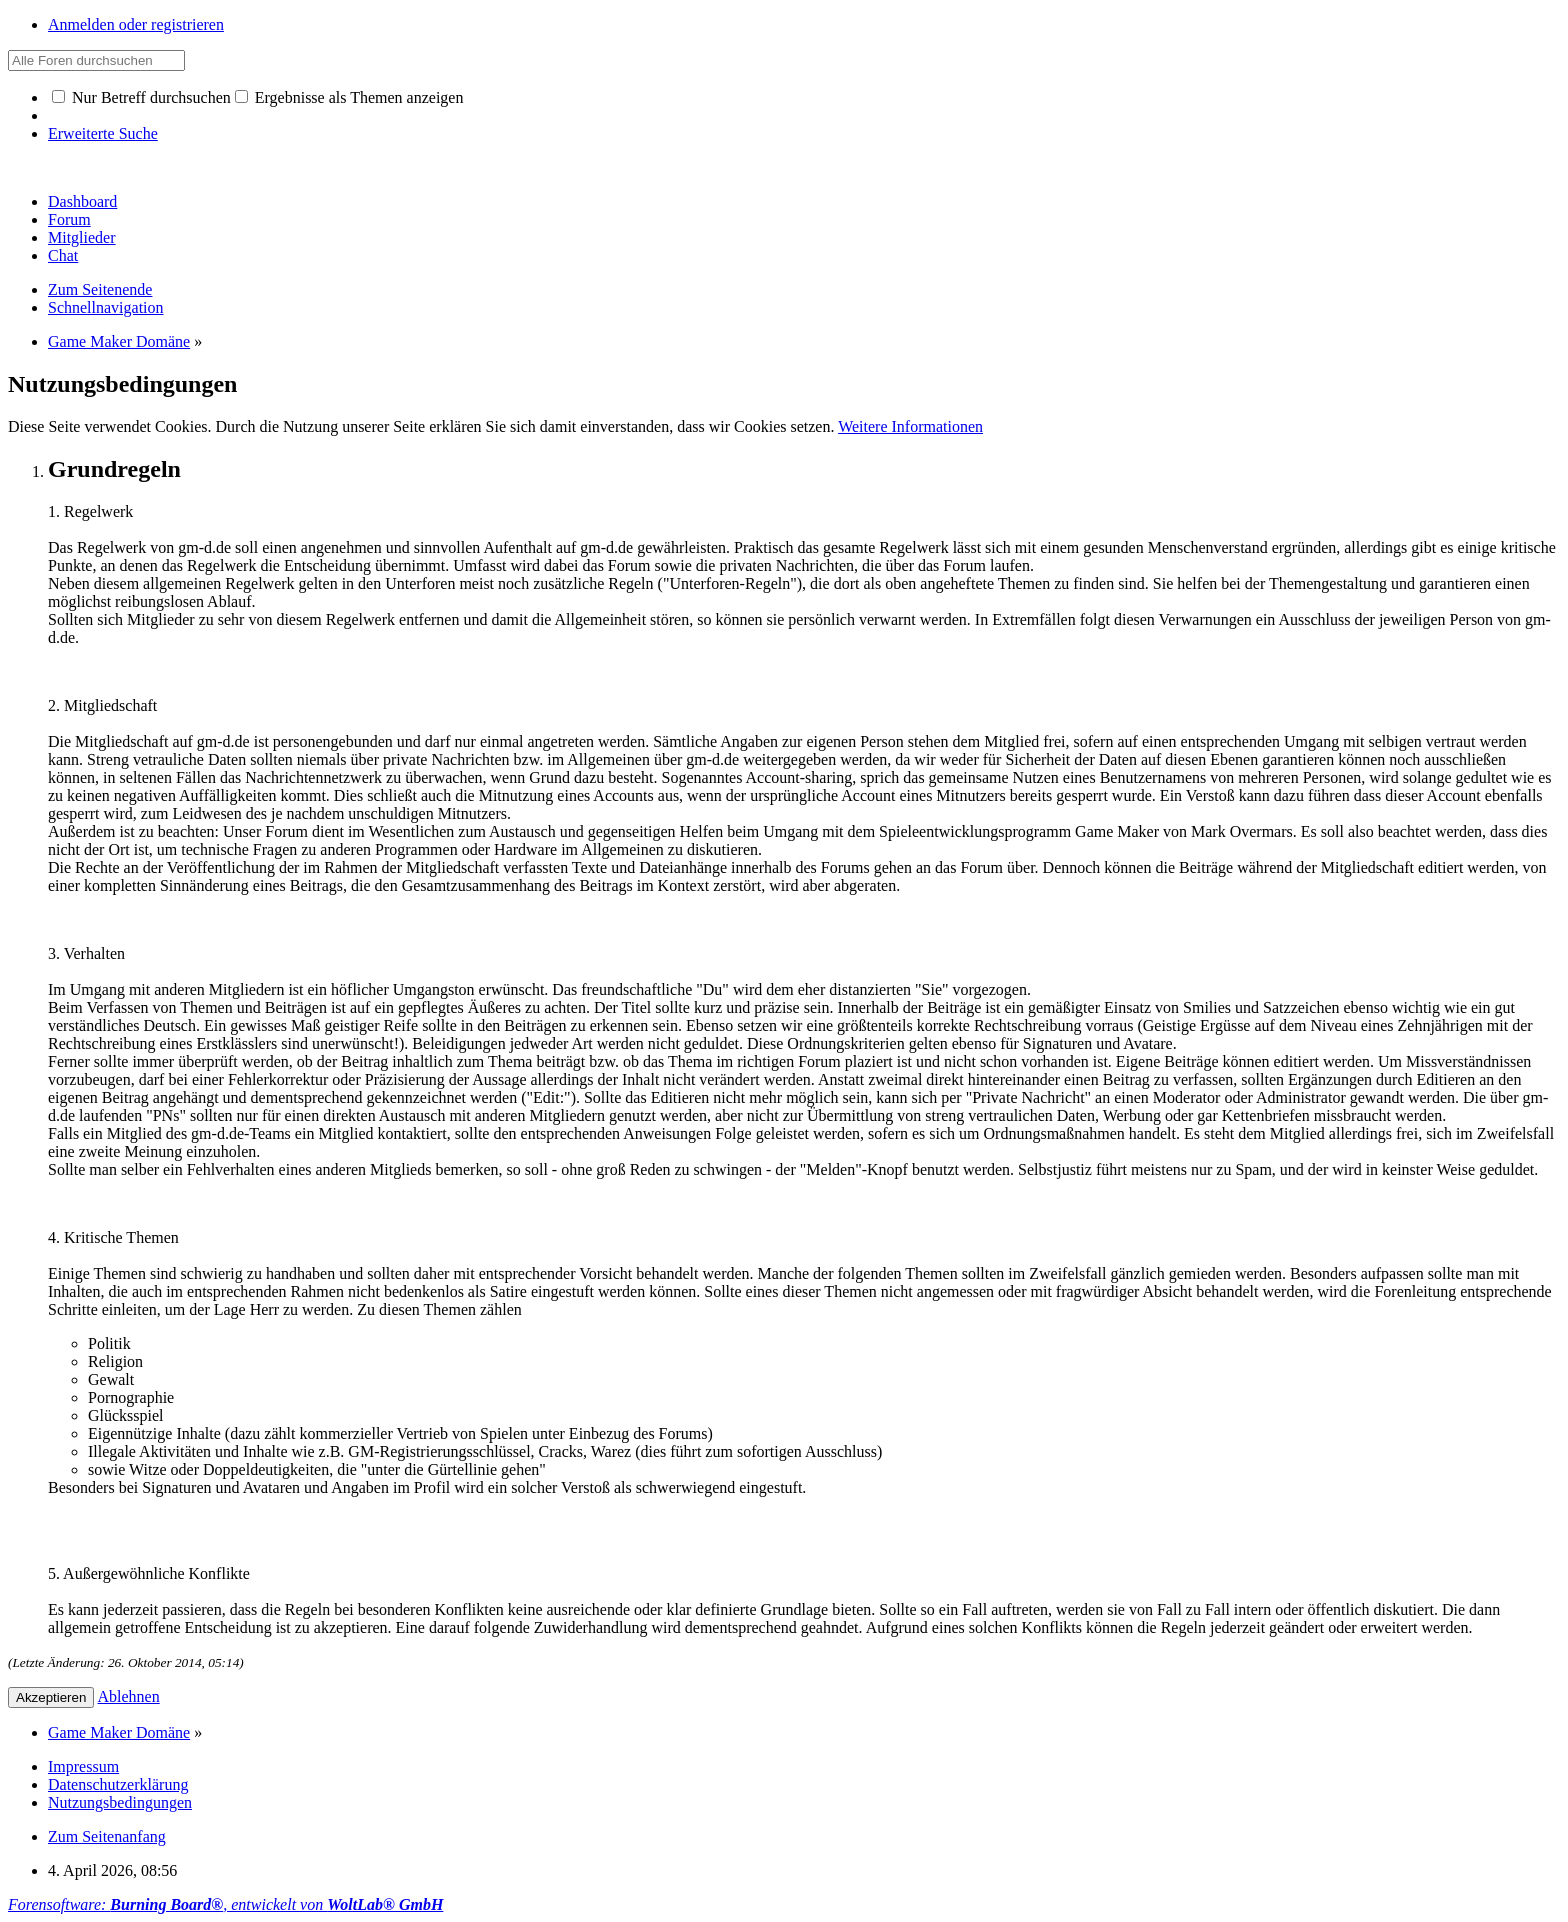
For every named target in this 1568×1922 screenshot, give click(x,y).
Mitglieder (82, 237)
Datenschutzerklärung (118, 1784)
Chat (63, 255)
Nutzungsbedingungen (120, 1802)
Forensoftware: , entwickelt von (225, 1904)
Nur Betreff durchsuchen (141, 97)
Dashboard (82, 201)
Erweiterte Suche (103, 133)
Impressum (83, 1766)
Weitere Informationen (910, 426)
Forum (69, 219)
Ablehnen (129, 1696)
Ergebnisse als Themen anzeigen (349, 97)
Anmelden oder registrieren (136, 24)
